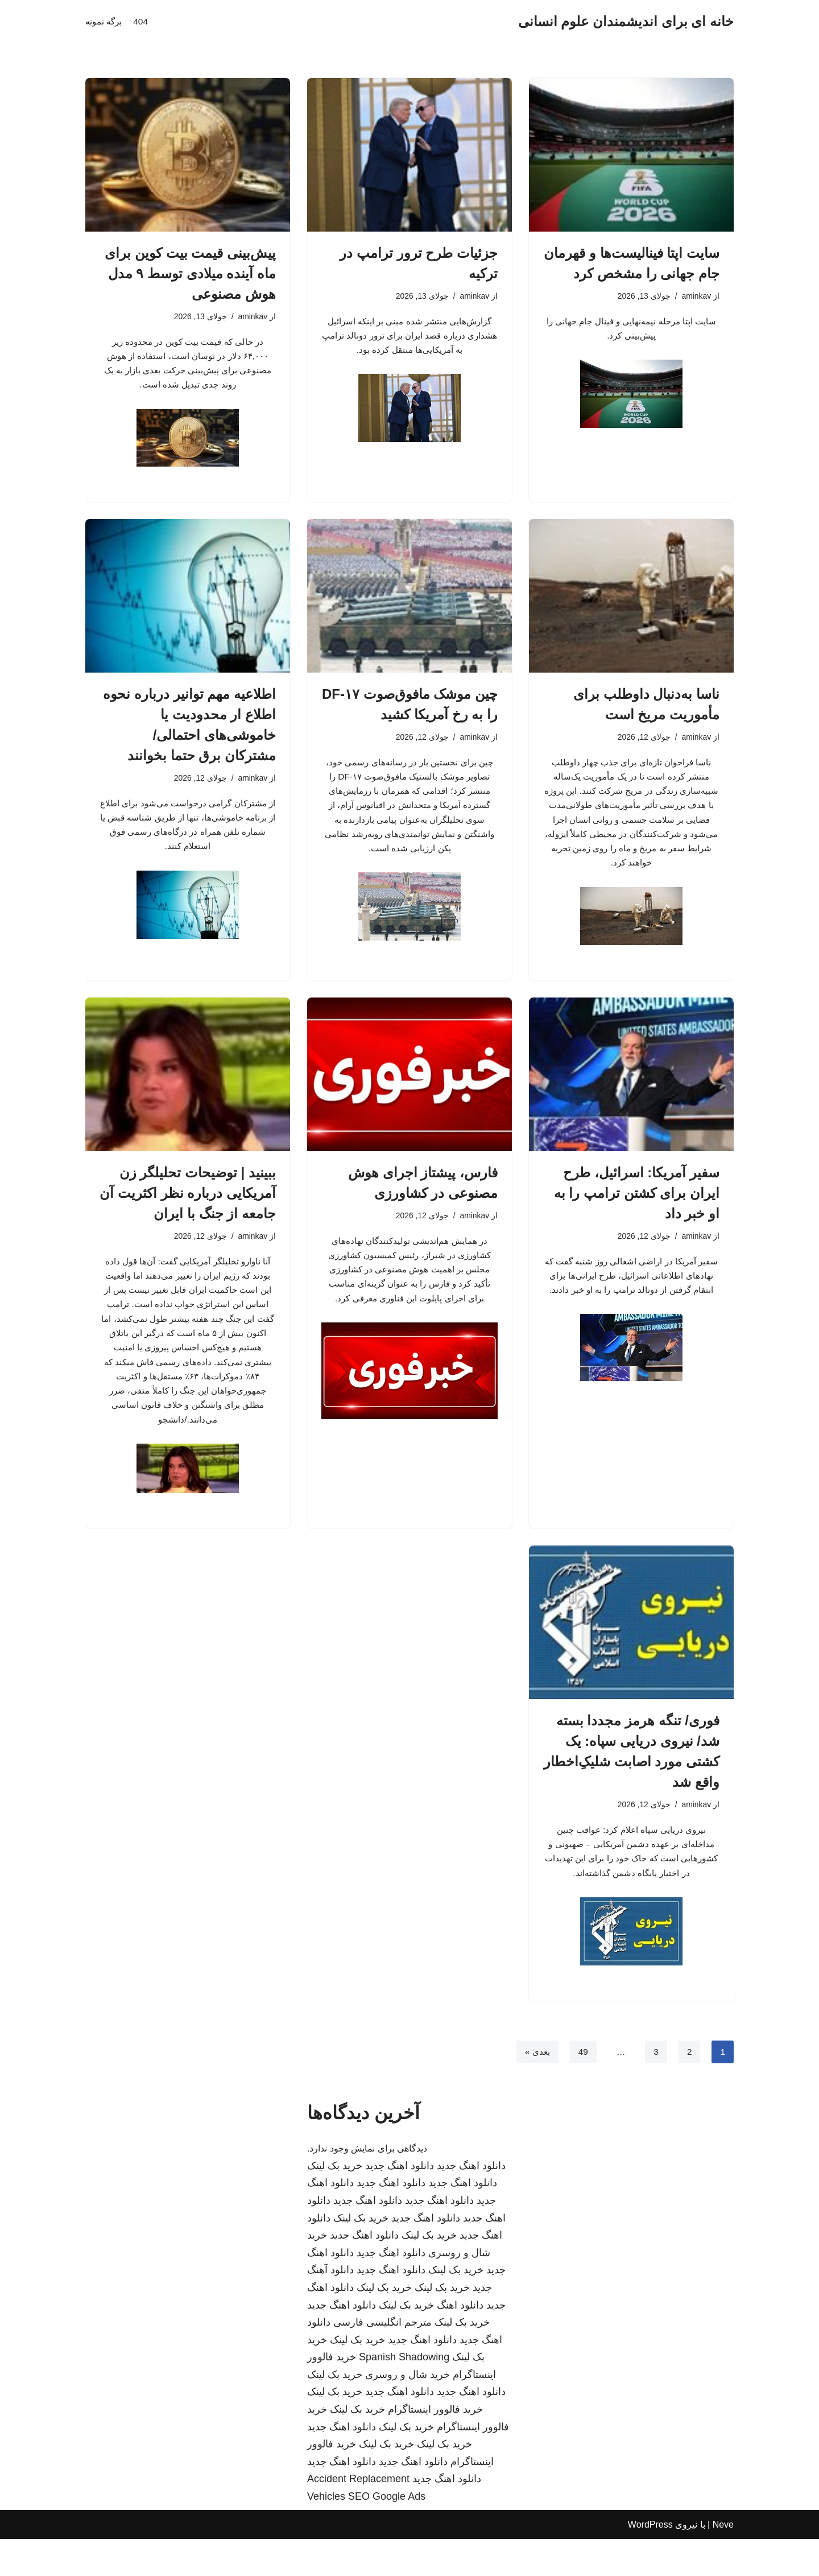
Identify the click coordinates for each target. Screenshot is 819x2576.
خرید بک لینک (334, 2202)
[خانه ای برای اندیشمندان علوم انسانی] (626, 22)
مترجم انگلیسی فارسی (382, 2359)
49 (582, 2088)
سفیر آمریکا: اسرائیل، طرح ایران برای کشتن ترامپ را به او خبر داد (636, 1209)
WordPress (650, 2561)
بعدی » (535, 2088)
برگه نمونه (104, 22)
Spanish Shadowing (404, 2394)
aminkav (695, 296)
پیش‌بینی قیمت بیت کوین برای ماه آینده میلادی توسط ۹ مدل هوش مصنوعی (190, 273)
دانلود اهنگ (460, 2342)
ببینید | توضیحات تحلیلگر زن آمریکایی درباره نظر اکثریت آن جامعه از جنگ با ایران (188, 1209)
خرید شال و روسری (407, 2411)
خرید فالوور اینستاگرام (435, 2446)
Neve (723, 2561)
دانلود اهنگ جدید (471, 2202)
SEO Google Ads (386, 2533)
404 (143, 22)
